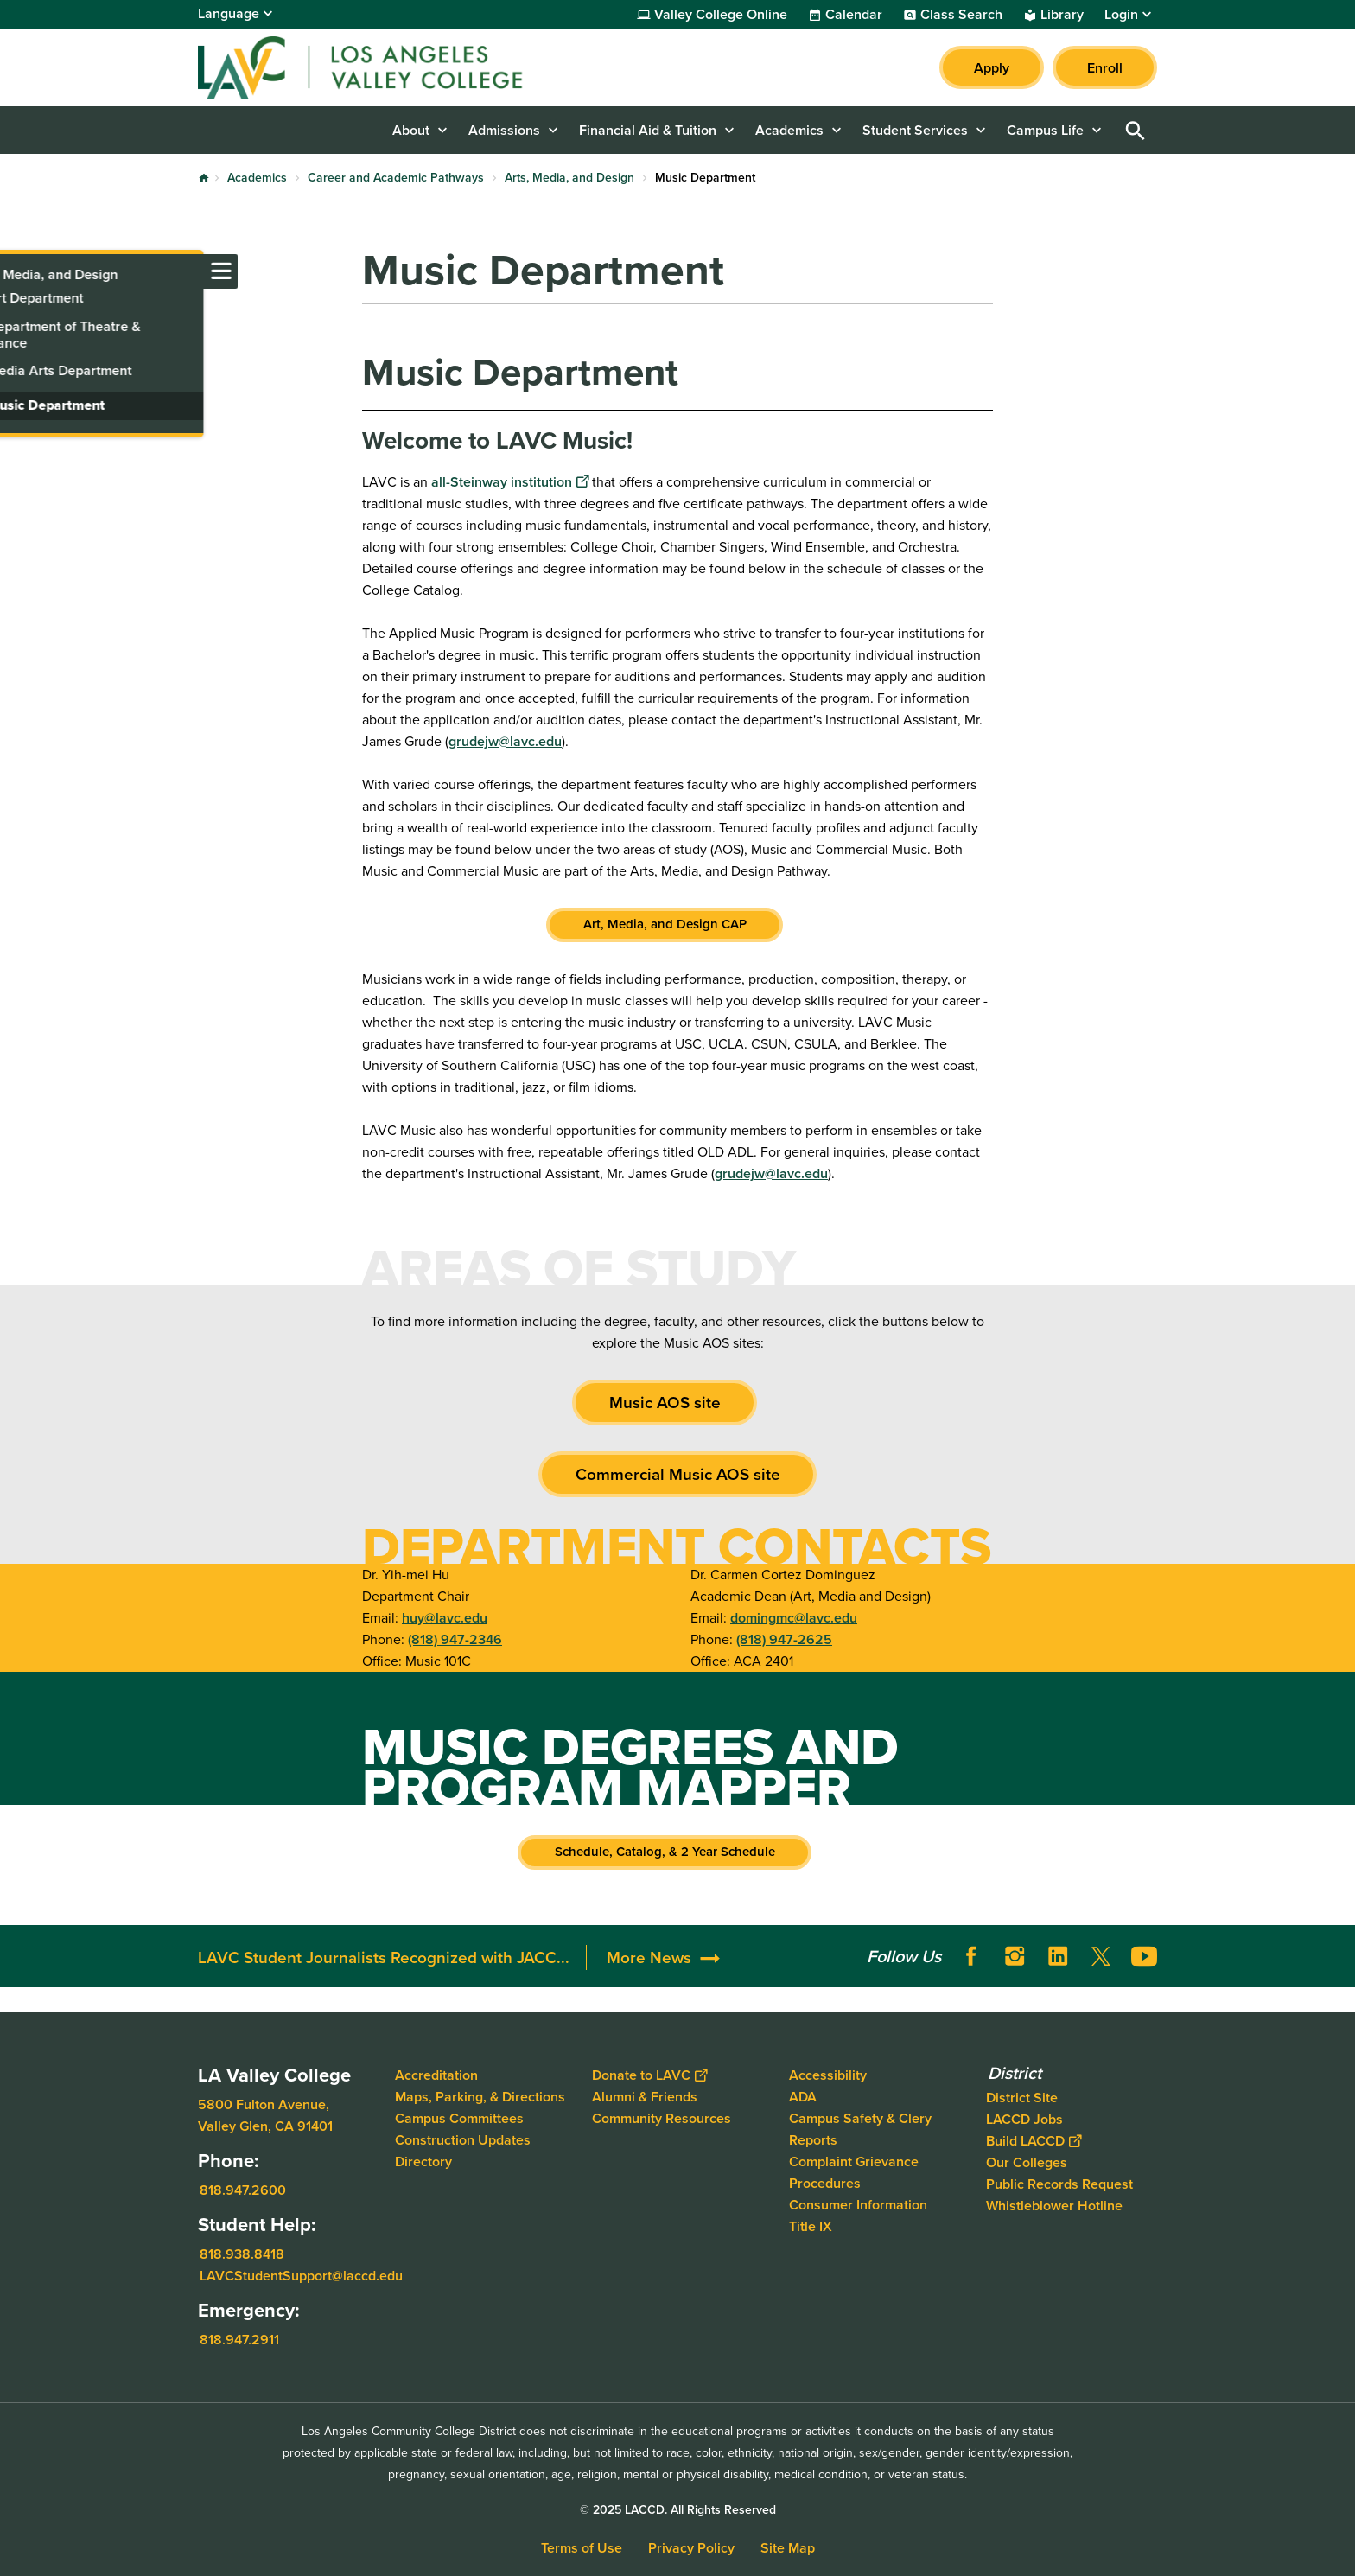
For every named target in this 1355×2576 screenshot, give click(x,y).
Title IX (810, 2226)
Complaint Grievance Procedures (854, 2172)
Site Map (787, 2548)
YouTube (1144, 1956)
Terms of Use (581, 2548)
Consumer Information (858, 2205)
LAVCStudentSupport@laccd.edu (301, 2276)
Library (1062, 14)
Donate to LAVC (649, 2075)
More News (649, 1957)
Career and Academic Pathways (396, 178)
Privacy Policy (691, 2548)
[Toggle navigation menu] (17, 271)
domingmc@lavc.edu (793, 1618)
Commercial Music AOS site (678, 1474)
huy (413, 1618)
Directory (423, 2161)
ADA (803, 2097)
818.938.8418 (242, 2254)
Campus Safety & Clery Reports (860, 2129)
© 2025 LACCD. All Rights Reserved (678, 2510)
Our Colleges (1026, 2162)
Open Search (1135, 130)
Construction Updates (463, 2140)
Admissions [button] (504, 130)
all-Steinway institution (509, 482)
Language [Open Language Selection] (228, 13)
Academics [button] (789, 130)
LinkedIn (1058, 1956)
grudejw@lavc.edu (505, 741)
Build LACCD (1033, 2141)
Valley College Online (720, 14)
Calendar (853, 14)
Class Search (961, 14)
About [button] (410, 130)
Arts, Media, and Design (569, 178)
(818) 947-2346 (455, 1639)
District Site (1022, 2097)
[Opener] (1337, 1945)
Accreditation (436, 2075)
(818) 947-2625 (784, 1639)
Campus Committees (459, 2118)
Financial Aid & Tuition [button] (647, 130)
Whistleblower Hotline (1054, 2206)
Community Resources (661, 2118)
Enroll (1105, 68)
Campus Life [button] (1045, 130)
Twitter (1101, 1956)
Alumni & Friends (644, 2097)
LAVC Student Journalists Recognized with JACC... (383, 1957)
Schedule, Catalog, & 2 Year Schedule (665, 1851)
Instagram (1014, 1956)
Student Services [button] (915, 130)
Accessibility (828, 2075)
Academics (257, 178)
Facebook (971, 1956)
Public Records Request (1059, 2184)
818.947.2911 (239, 2340)
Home (204, 178)
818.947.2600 (243, 2190)
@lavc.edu (455, 1618)
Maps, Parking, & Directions (480, 2097)
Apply (991, 68)
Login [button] (1121, 14)
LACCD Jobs (1024, 2119)
